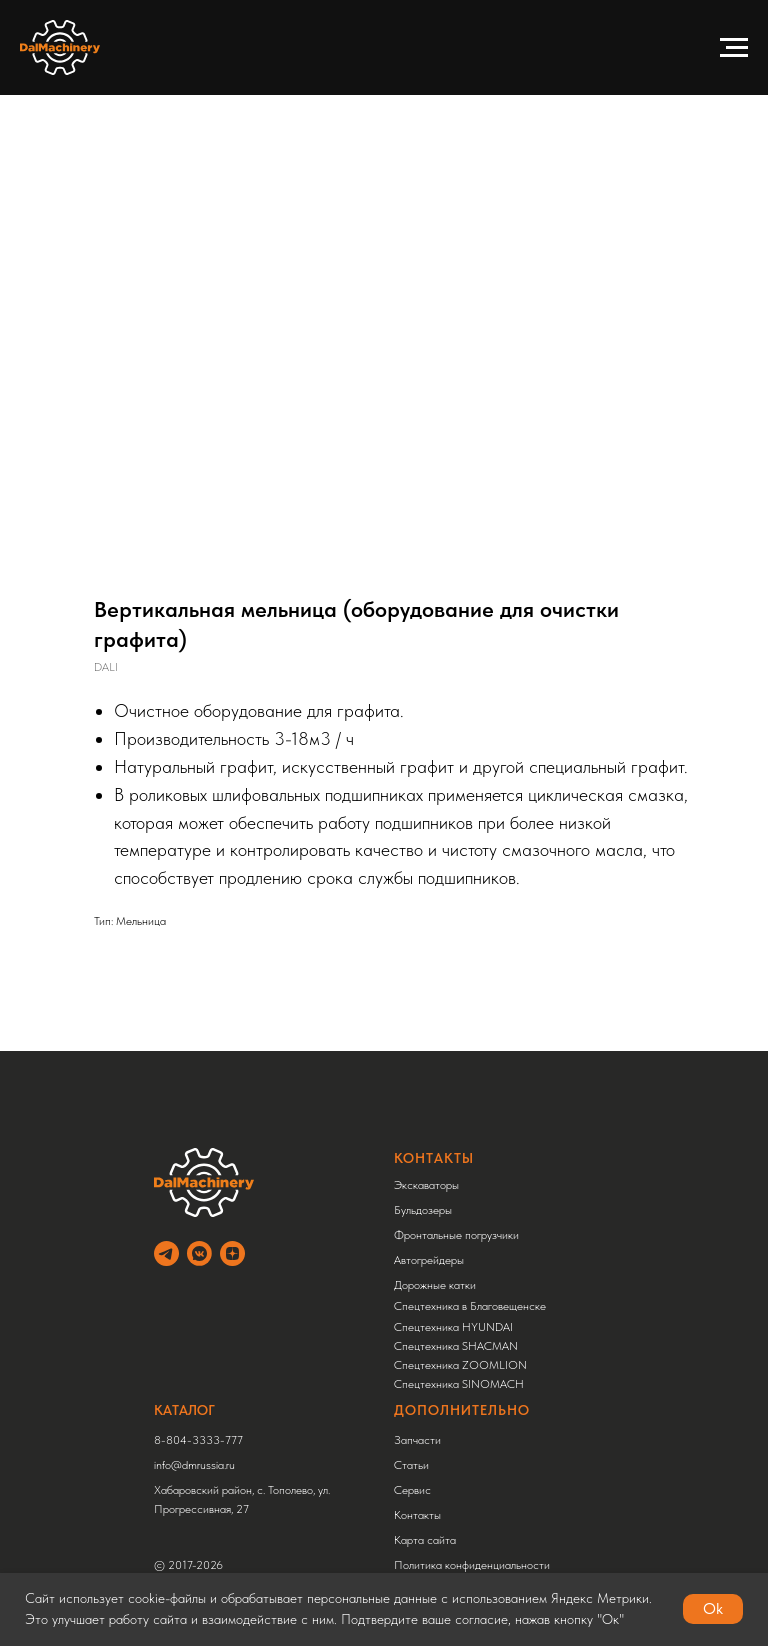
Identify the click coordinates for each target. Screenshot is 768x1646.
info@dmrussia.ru (194, 1465)
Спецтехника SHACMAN (456, 1346)
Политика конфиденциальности (472, 1565)
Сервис (412, 1490)
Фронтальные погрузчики (456, 1235)
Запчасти (417, 1440)
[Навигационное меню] (734, 48)
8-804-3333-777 (198, 1440)
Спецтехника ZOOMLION (460, 1365)
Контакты (417, 1515)
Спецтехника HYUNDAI (453, 1327)
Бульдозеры (423, 1210)
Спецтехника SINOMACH (459, 1384)
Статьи (411, 1465)
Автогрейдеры (429, 1260)
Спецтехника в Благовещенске (470, 1306)
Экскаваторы (426, 1185)
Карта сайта (425, 1540)
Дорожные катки (435, 1285)
